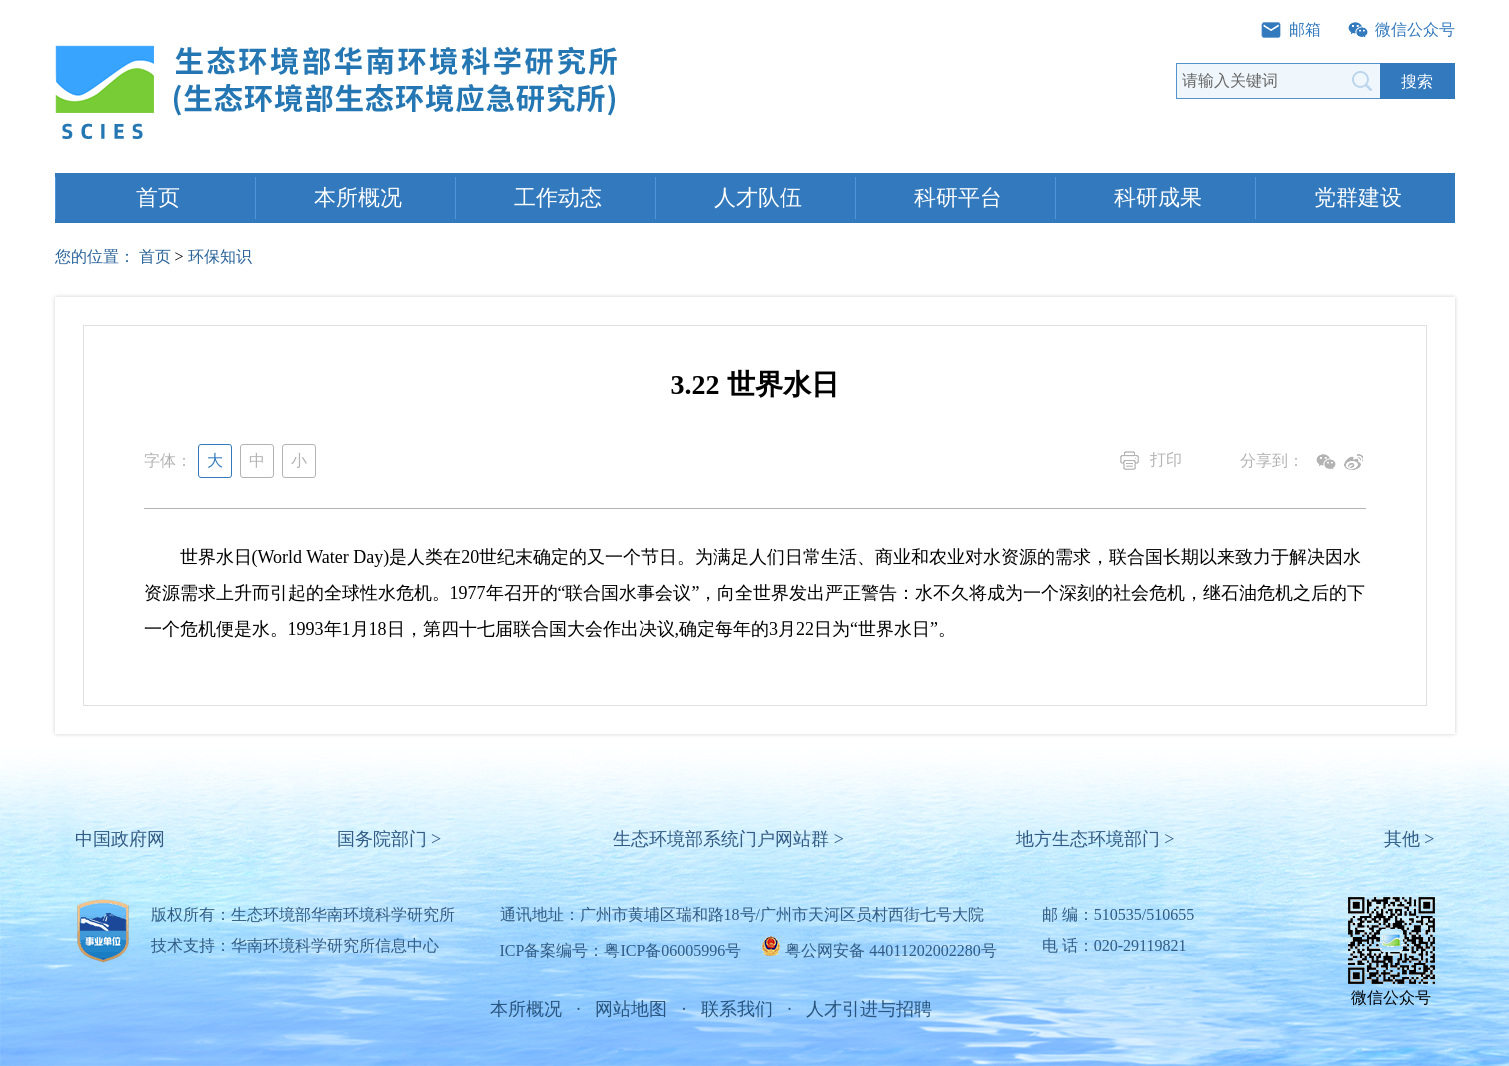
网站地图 (631, 1009)
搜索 (1417, 81)
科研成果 (1158, 197)
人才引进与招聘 (869, 1009)
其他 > (1409, 839)
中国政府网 (120, 839)
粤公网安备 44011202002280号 (890, 950)
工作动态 (558, 197)
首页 (158, 197)
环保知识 (220, 256)
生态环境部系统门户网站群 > (728, 839)
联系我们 (737, 1009)
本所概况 (358, 197)
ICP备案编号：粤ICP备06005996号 (621, 950)
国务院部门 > (389, 839)
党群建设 (1358, 197)
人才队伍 (758, 197)
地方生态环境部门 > (1095, 839)
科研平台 (958, 197)
